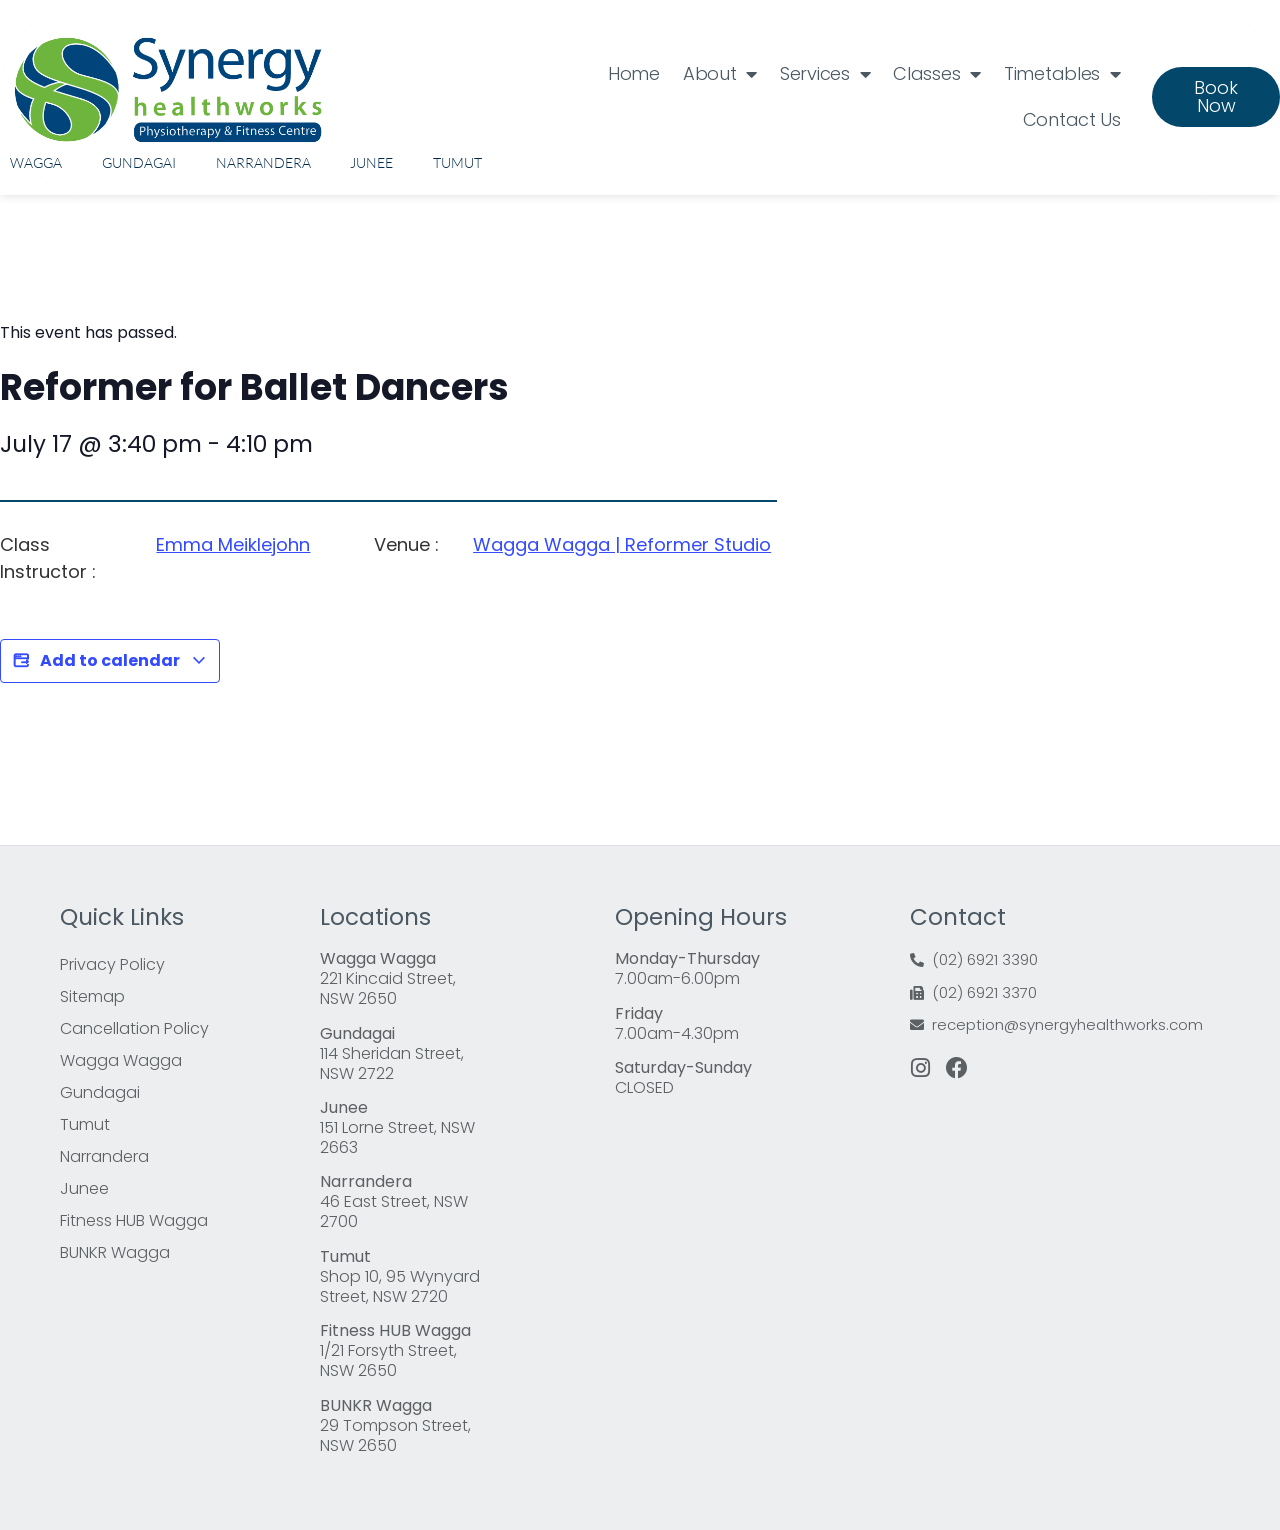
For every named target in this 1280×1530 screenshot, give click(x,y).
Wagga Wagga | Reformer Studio (622, 544)
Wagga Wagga (121, 1060)
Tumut (457, 162)
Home (634, 73)
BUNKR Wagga (115, 1252)
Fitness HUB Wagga (134, 1220)
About (720, 74)
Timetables (1062, 74)
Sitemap (92, 996)
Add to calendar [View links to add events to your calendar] (110, 661)
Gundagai (139, 162)
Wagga (36, 162)
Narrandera (263, 162)
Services (825, 74)
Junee (371, 162)
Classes (937, 74)
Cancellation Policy (134, 1028)
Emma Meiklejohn (233, 544)
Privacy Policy (112, 964)
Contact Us (1072, 119)
